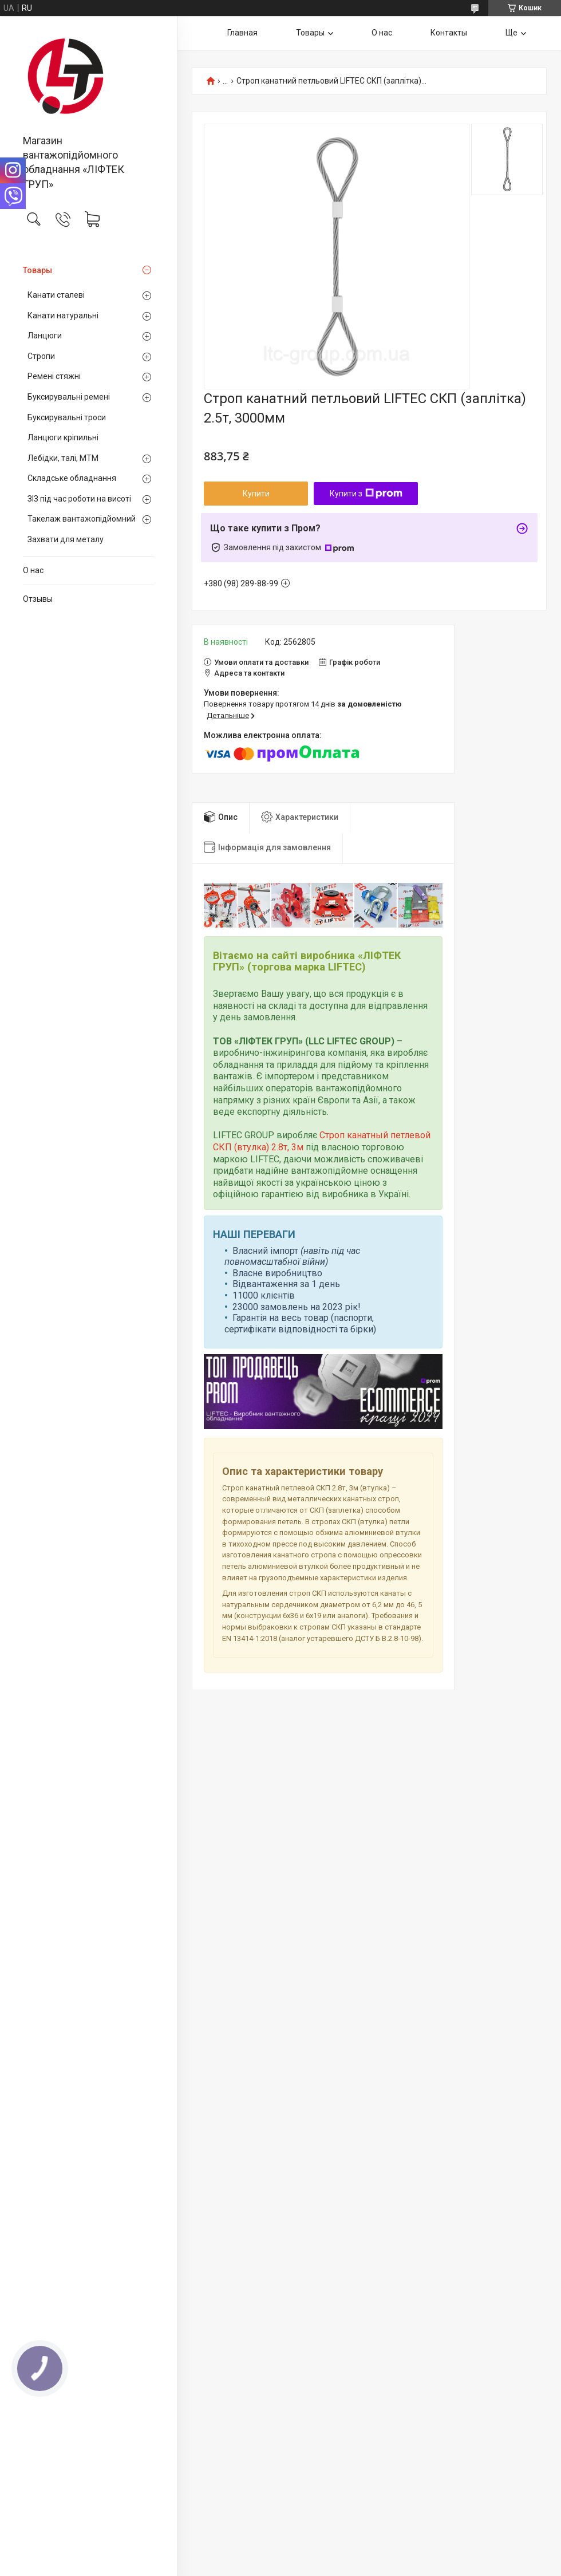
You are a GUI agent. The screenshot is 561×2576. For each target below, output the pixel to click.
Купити (256, 493)
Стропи (41, 356)
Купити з (366, 493)
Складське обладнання (71, 478)
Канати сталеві (56, 294)
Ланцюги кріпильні (62, 437)
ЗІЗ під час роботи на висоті (79, 498)
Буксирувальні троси (66, 417)
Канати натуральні (62, 315)
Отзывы (38, 598)
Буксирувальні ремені (68, 396)
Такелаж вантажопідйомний (81, 518)
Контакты (448, 32)
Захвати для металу (65, 539)
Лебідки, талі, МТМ (62, 458)
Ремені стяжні (54, 376)
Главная (242, 32)
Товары (37, 270)
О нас (33, 570)
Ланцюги (44, 335)
